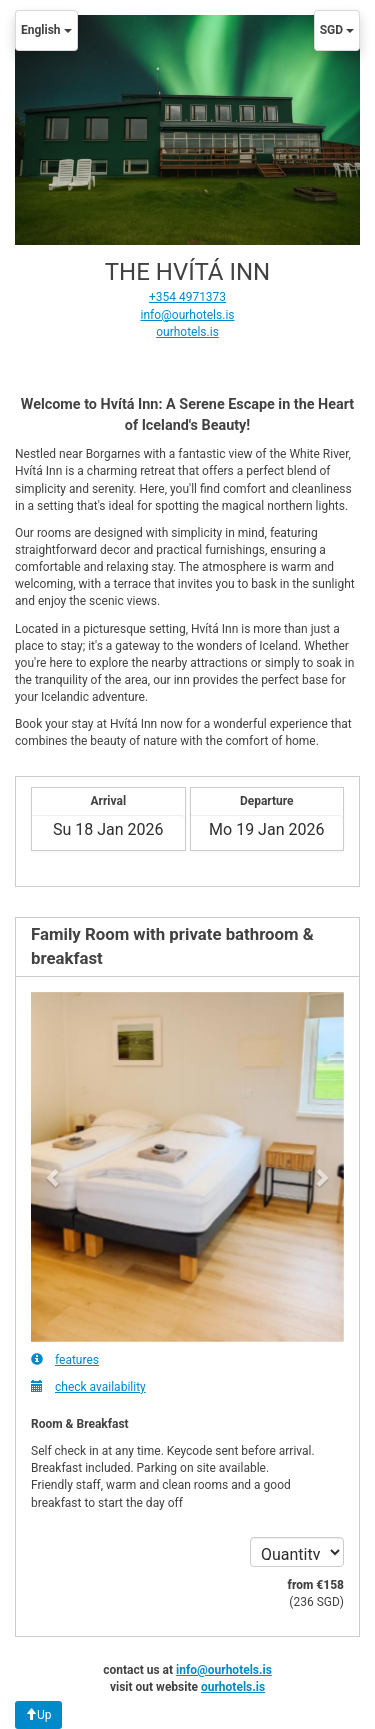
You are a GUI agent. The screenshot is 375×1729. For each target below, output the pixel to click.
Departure (267, 801)
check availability (88, 1386)
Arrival (108, 801)
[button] (54, 1167)
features (65, 1359)
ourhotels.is (187, 332)
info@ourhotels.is (188, 315)
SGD (337, 30)
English (46, 30)
